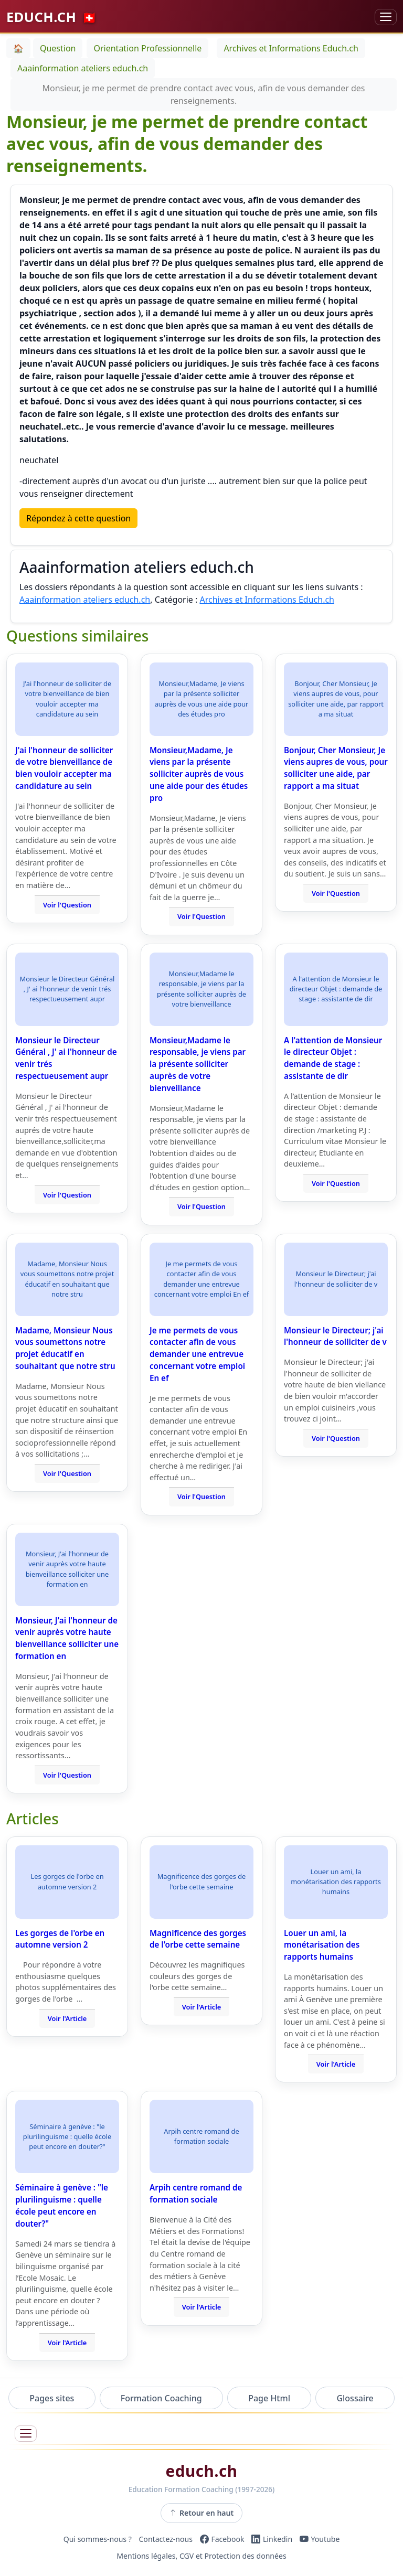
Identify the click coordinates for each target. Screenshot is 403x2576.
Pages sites (51, 2398)
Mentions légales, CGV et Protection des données (201, 2556)
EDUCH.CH (51, 17)
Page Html (269, 2398)
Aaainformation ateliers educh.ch (84, 599)
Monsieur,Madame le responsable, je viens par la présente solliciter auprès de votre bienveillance (198, 1064)
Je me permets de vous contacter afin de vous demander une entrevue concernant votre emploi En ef (197, 1354)
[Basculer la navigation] (386, 17)
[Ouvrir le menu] (26, 2433)
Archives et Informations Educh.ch (266, 599)
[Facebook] (222, 2539)
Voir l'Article (67, 2018)
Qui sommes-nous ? (97, 2539)
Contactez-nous (166, 2539)
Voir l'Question (67, 905)
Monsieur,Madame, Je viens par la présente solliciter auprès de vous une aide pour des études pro (199, 774)
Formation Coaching (161, 2398)
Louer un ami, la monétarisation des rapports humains (321, 1945)
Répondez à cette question (78, 518)
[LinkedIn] (271, 2539)
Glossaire (354, 2398)
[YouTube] (320, 2539)
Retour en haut (201, 2513)
